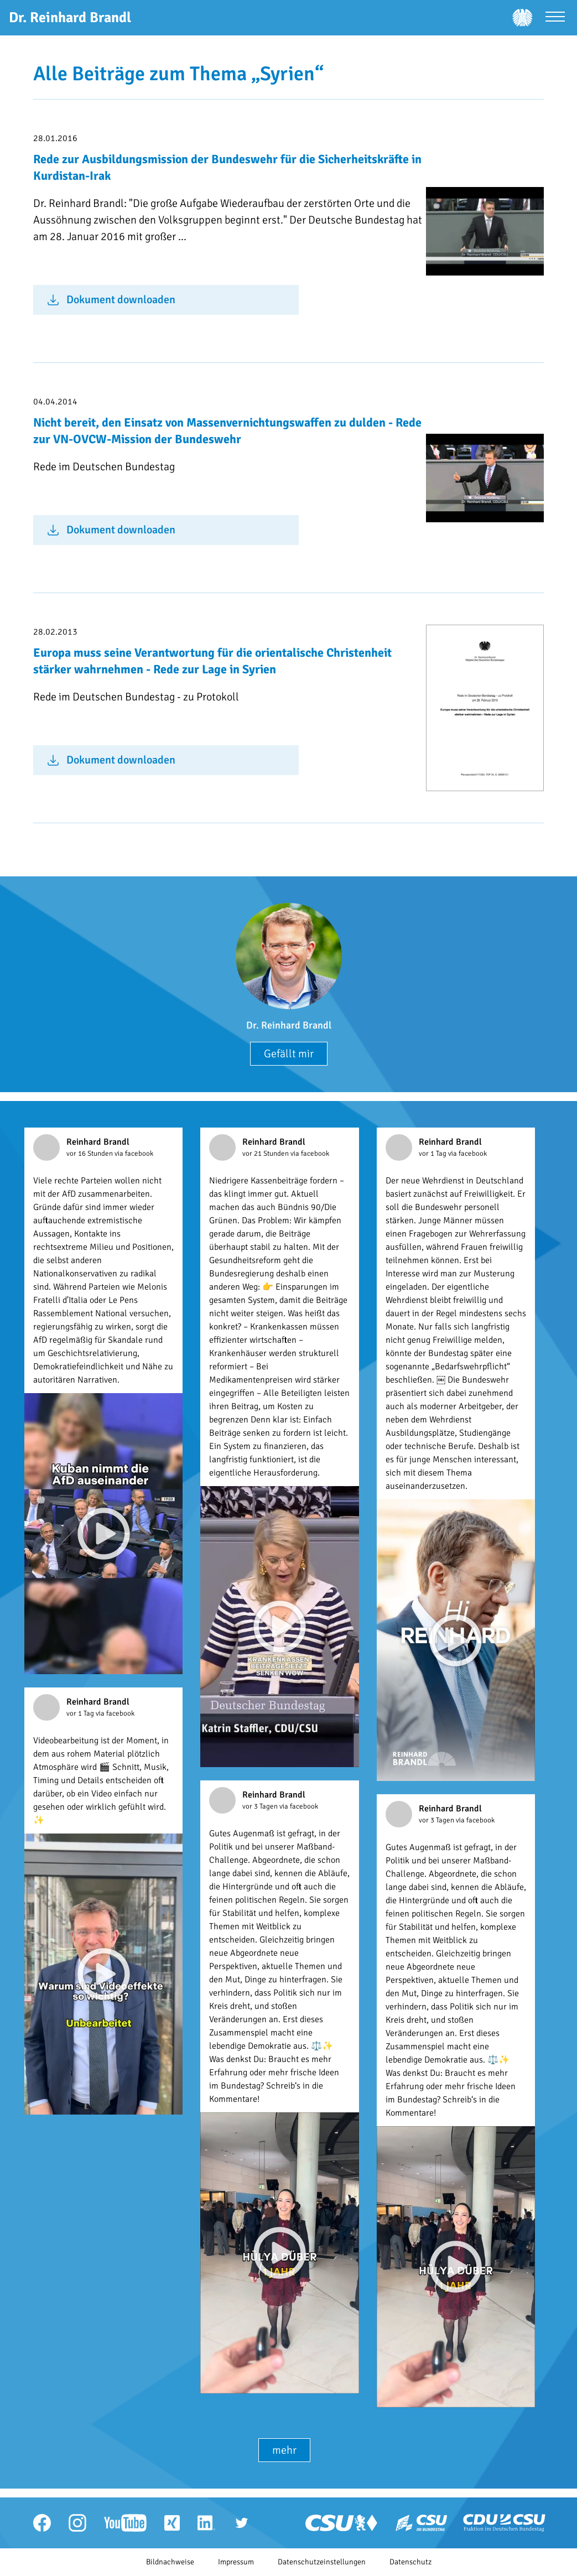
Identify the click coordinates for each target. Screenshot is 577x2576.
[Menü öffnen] (555, 18)
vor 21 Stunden (266, 1153)
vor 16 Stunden (90, 1153)
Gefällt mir (289, 1054)
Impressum (236, 2562)
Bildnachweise (170, 2562)
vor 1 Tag (433, 1153)
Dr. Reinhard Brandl (288, 1025)
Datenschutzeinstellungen (322, 2562)
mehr (284, 2450)
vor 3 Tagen (260, 1806)
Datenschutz (410, 2562)
